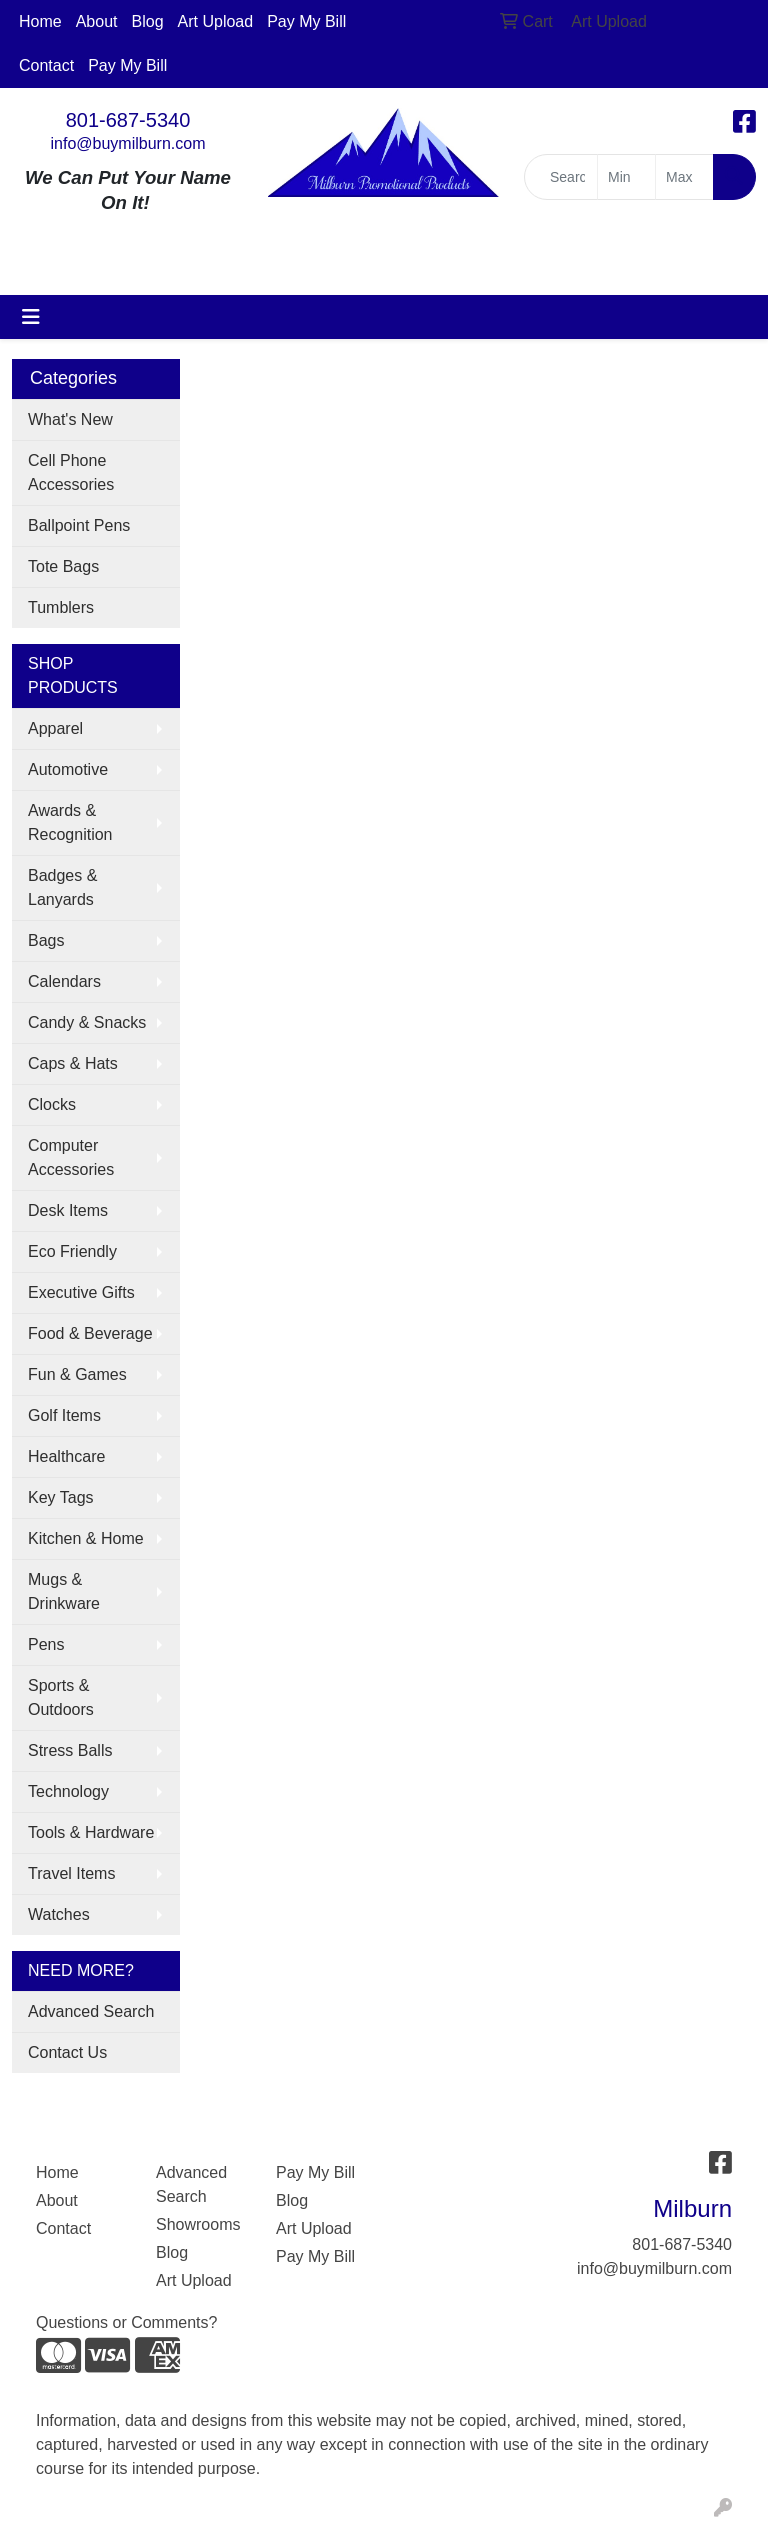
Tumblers (61, 607)
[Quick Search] (561, 177)
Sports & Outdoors (61, 1697)
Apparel (55, 728)
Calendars (64, 981)
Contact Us (67, 2052)
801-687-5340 (128, 120)
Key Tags (61, 1497)
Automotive (68, 769)
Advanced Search (91, 2011)
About (97, 21)
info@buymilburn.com (128, 143)
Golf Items (64, 1415)
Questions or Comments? (126, 2322)
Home (40, 21)
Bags (46, 940)
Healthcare (66, 1456)
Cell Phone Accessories (71, 472)
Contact (46, 65)
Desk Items (68, 1210)
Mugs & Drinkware (64, 1591)
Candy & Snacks (87, 1022)
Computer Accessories (71, 1157)
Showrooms (198, 2224)
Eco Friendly (72, 1251)
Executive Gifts (81, 1292)
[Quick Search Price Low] (626, 177)
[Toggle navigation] (31, 317)
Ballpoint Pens (79, 525)
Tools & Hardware (91, 1832)
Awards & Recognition (70, 822)
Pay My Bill (306, 21)
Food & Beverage (90, 1333)
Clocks (52, 1104)
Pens (46, 1644)
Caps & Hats (73, 1063)
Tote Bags (63, 566)
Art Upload (216, 21)
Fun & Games (77, 1374)
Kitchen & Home (86, 1538)
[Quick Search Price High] (684, 177)
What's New (70, 419)
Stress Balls (70, 1750)
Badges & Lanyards (62, 887)
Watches (59, 1914)
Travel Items (71, 1873)
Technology (68, 1791)
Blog (148, 21)
